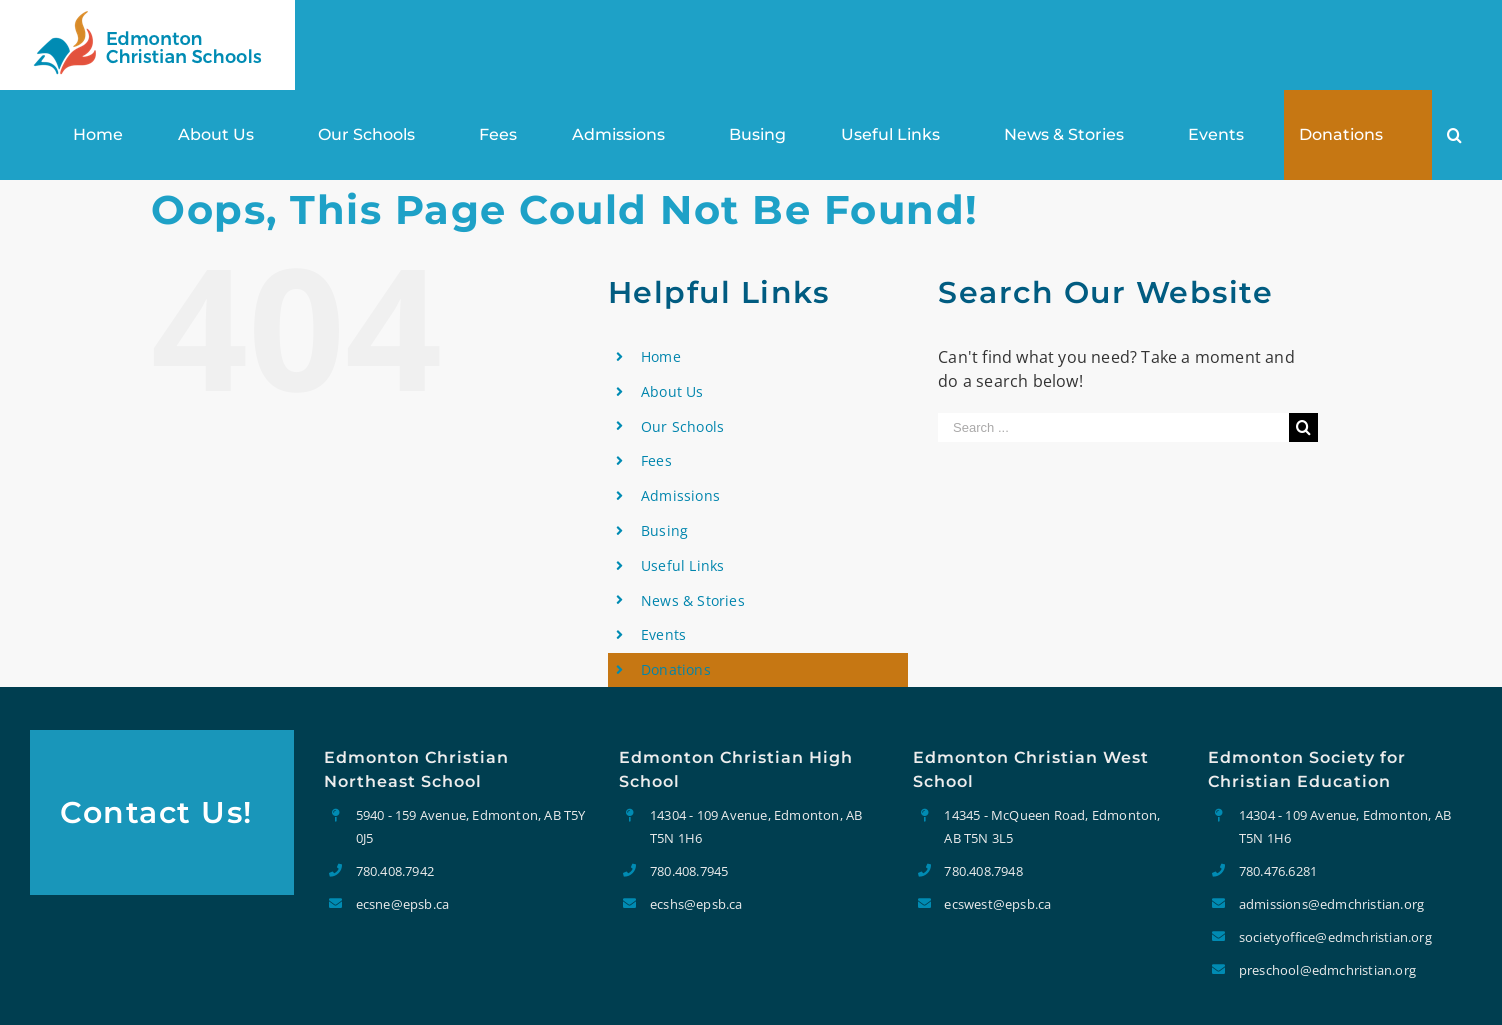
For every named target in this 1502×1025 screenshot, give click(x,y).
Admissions (680, 495)
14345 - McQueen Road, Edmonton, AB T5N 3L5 (1052, 826)
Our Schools (682, 426)
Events (663, 634)
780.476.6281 (1278, 871)
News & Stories (693, 600)
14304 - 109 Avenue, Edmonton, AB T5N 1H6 (756, 826)
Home (661, 356)
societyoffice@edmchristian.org (1335, 937)
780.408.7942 (395, 871)
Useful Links (682, 565)
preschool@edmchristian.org (1327, 970)
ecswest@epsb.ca (997, 904)
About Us (672, 391)
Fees (656, 460)
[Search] (1454, 135)
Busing (664, 530)
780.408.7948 (983, 871)
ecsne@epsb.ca (403, 904)
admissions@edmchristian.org (1331, 904)
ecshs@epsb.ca (696, 904)
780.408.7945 (689, 871)
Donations (676, 669)
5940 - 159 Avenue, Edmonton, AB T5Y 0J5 (471, 826)
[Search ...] (1113, 427)
